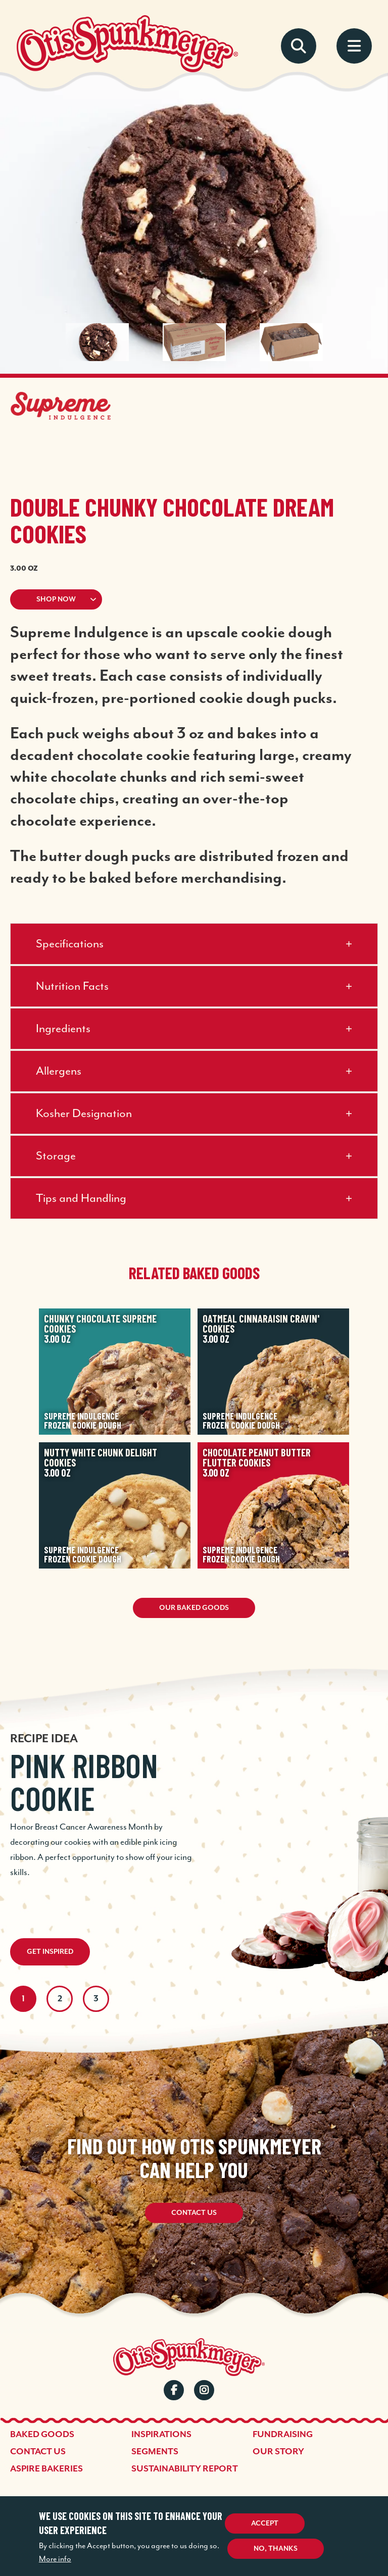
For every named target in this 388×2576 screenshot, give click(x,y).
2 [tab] (60, 1999)
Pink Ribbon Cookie (84, 1781)
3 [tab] (96, 1999)
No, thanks (276, 2549)
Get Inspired (50, 1952)
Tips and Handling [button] (81, 1198)
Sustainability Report (184, 2469)
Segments (154, 2452)
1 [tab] (23, 1999)
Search (298, 46)
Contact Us (194, 2213)
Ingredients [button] (63, 1029)
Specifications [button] (70, 944)
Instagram (204, 2390)
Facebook (174, 2390)
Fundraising (283, 2435)
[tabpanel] (194, 1802)
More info (55, 2559)
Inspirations (161, 2435)
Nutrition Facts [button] (72, 986)
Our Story (278, 2452)
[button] (194, 599)
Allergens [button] (58, 1071)
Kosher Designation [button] (84, 1114)
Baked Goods (42, 2435)
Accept (264, 2523)
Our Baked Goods (194, 1608)
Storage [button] (56, 1156)
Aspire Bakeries (46, 2469)
